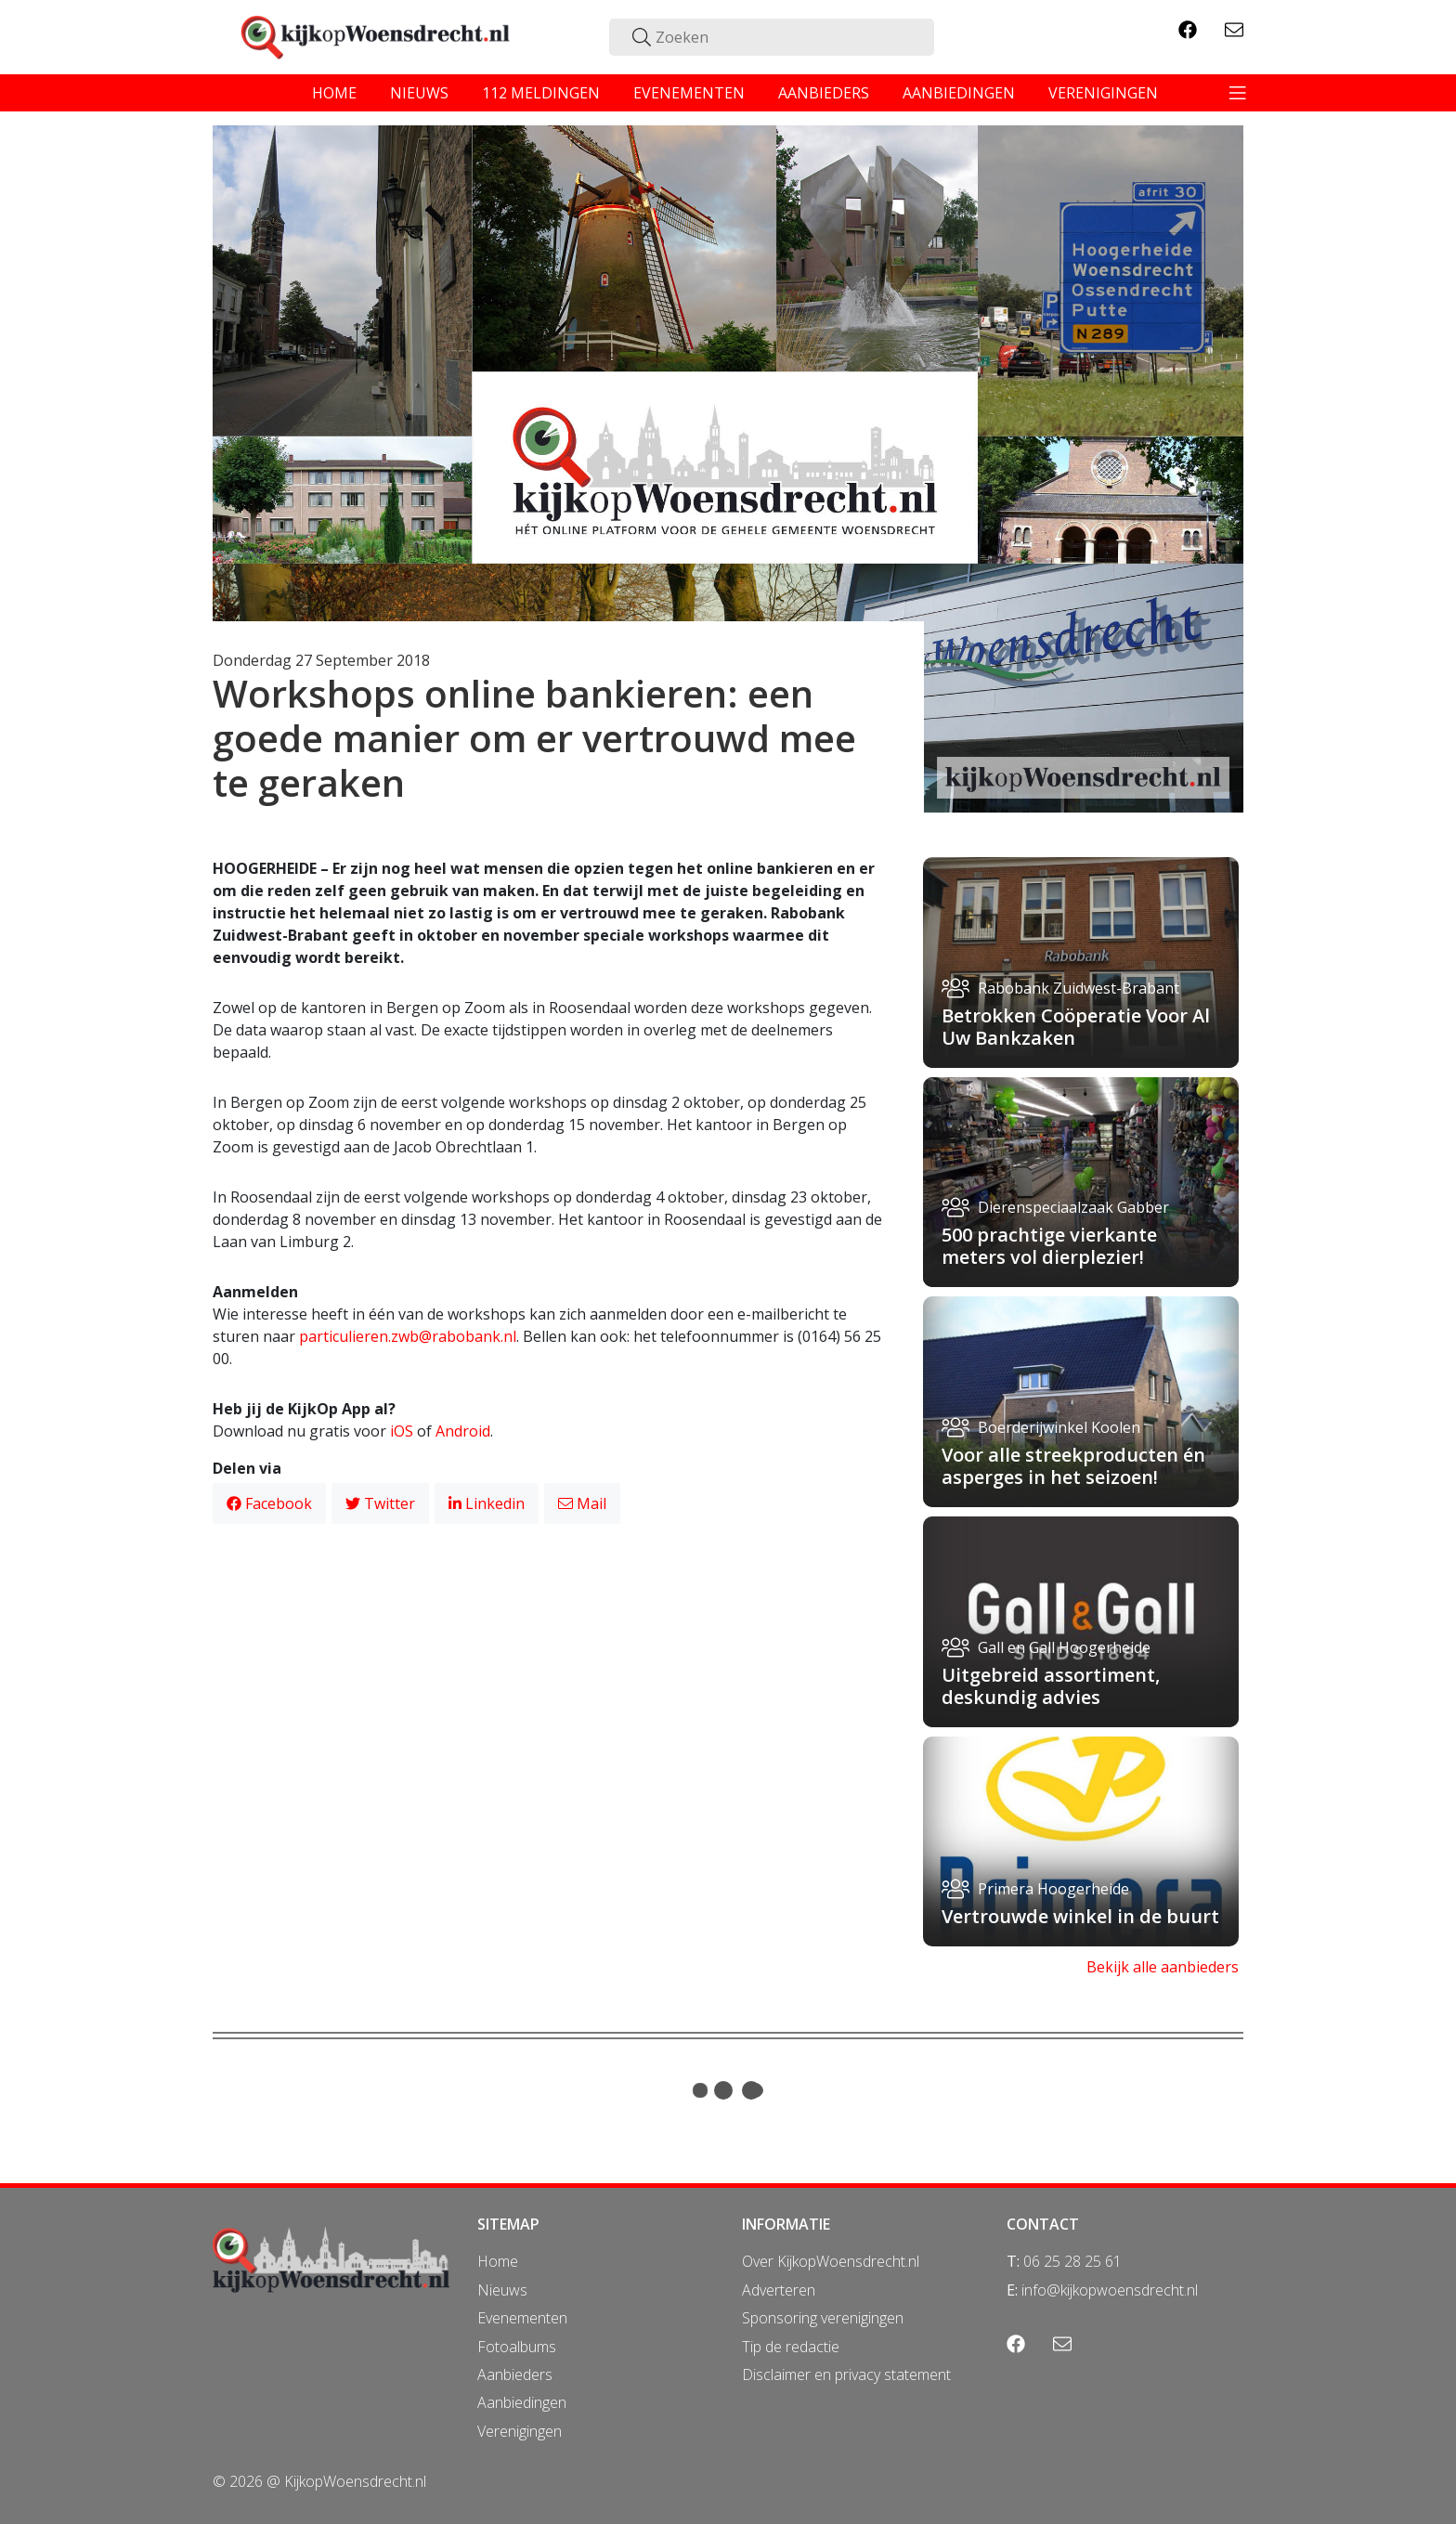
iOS (401, 1431)
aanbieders (823, 93)
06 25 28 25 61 (1072, 2261)
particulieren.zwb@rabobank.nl (407, 1336)
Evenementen (522, 2318)
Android (463, 1431)
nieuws (419, 93)
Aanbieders (514, 2374)
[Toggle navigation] (1237, 93)
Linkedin (486, 1503)
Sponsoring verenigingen (823, 2318)
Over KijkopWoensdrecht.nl (830, 2261)
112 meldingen (541, 93)
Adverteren (778, 2290)
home (334, 93)
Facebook (269, 1503)
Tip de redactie (790, 2346)
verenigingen (1103, 93)
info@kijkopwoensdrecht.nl (1109, 2290)
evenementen (689, 93)
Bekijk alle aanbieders (1162, 1967)
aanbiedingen (959, 93)
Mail (582, 1503)
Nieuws (502, 2290)
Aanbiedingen (521, 2402)
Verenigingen (519, 2431)
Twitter (380, 1503)
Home (497, 2261)
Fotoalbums (516, 2346)
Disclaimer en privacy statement (846, 2374)
